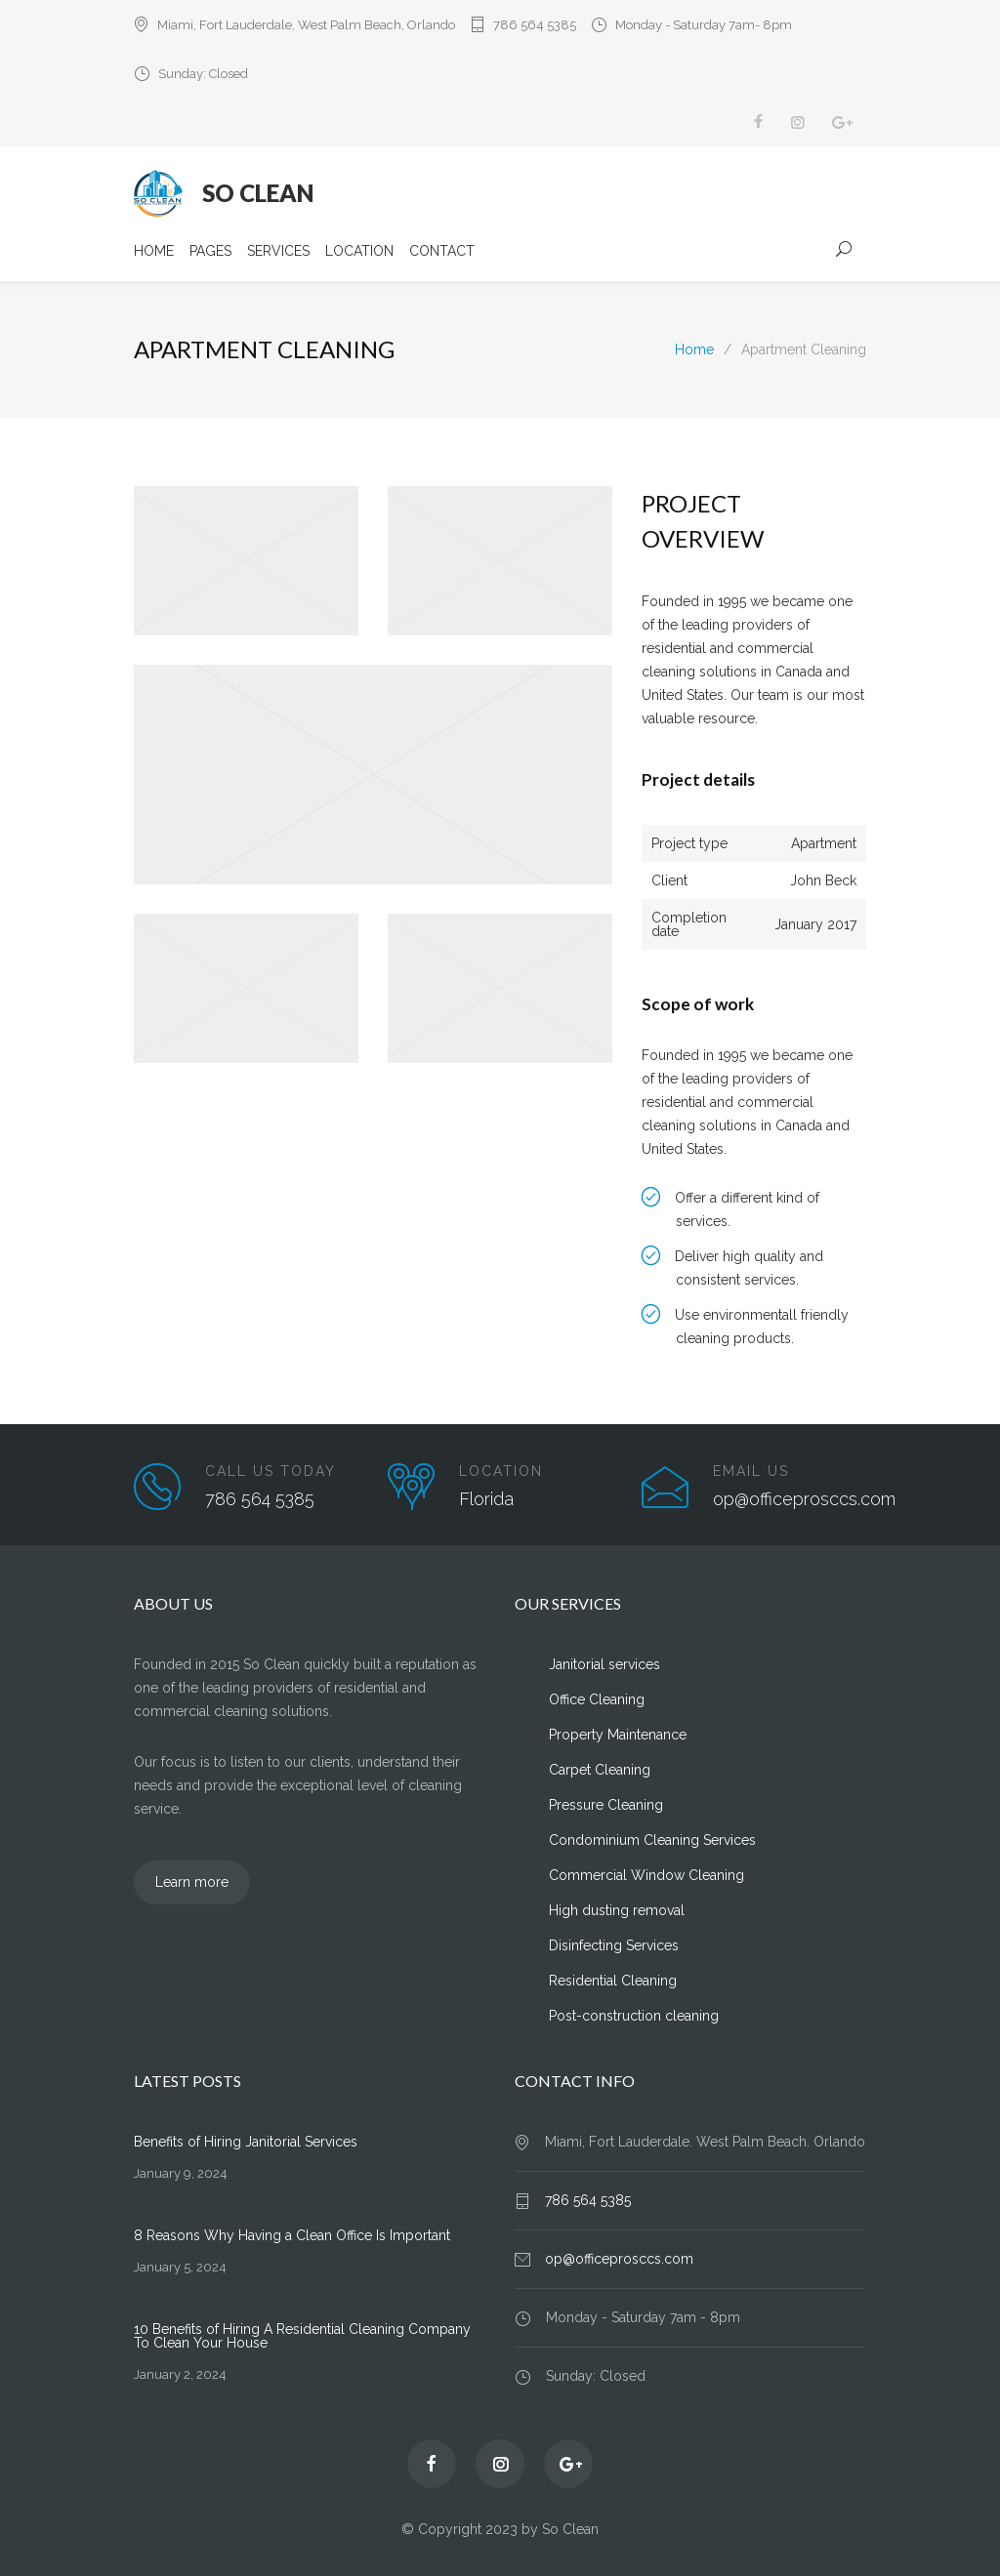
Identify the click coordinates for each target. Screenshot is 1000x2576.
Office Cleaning (597, 1699)
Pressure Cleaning (606, 1805)
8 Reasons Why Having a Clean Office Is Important (292, 2235)
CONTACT (442, 251)
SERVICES (278, 251)
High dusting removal (617, 1910)
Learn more (192, 1882)
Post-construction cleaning (634, 2016)
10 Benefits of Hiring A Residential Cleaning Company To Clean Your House (302, 2336)
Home (694, 349)
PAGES (210, 251)
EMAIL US (751, 1471)
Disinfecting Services (614, 1945)
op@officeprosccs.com (619, 2259)
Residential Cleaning (613, 1980)
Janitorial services (604, 1664)
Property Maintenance (618, 1734)
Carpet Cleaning (599, 1770)
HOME (154, 251)
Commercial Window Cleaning (646, 1875)
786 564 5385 (534, 25)
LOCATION (359, 251)
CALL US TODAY (270, 1471)
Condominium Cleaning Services (652, 1840)
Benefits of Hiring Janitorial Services (245, 2141)
